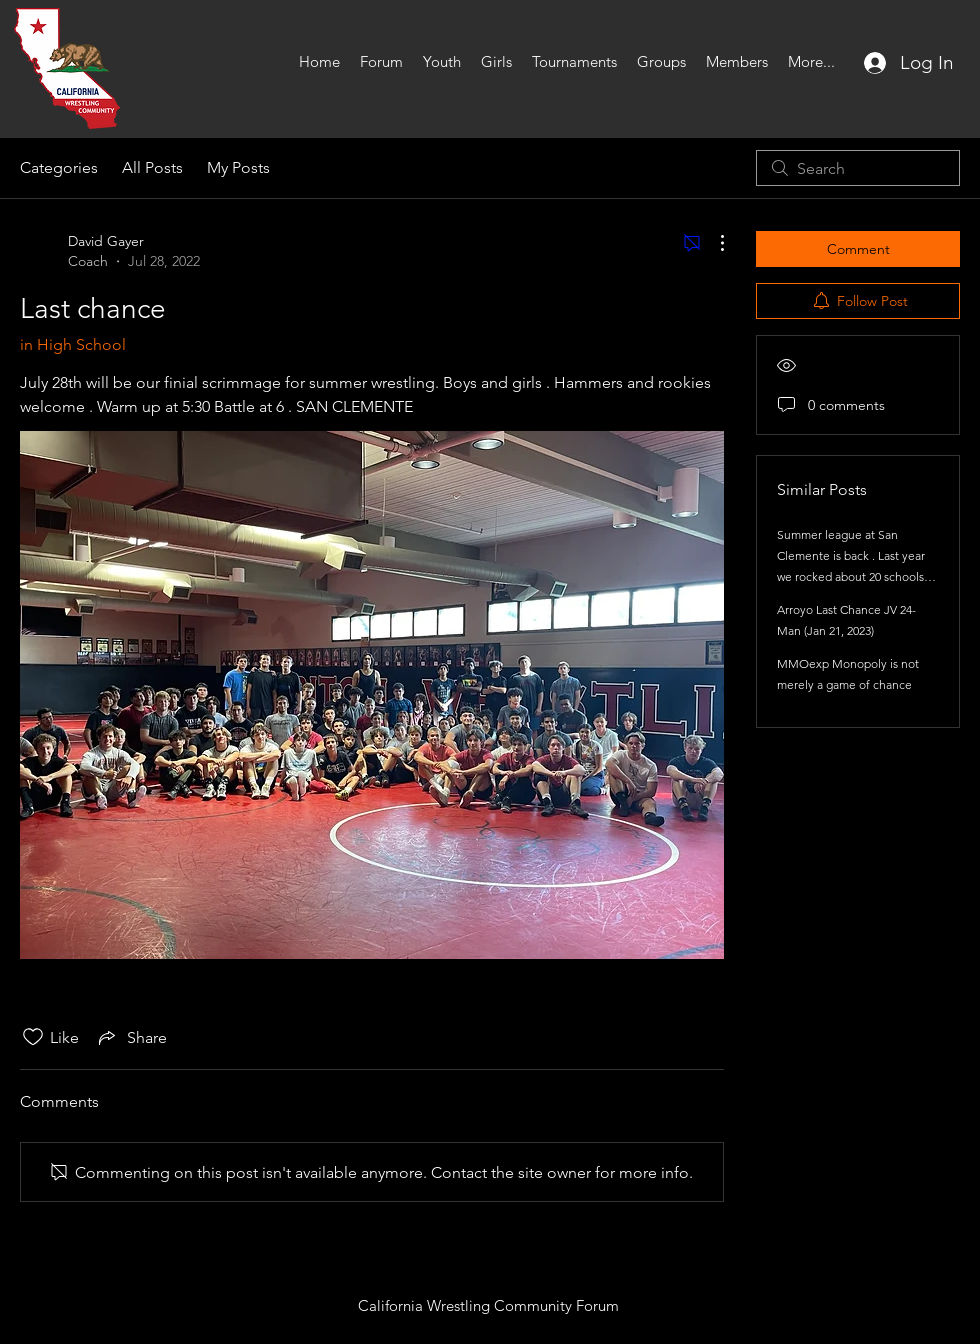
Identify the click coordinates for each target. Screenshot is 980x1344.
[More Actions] (712, 243)
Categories (59, 167)
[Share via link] (131, 1037)
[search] (858, 168)
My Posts (238, 167)
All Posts (152, 167)
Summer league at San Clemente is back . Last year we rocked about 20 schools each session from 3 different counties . (854, 576)
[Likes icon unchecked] (33, 1037)
